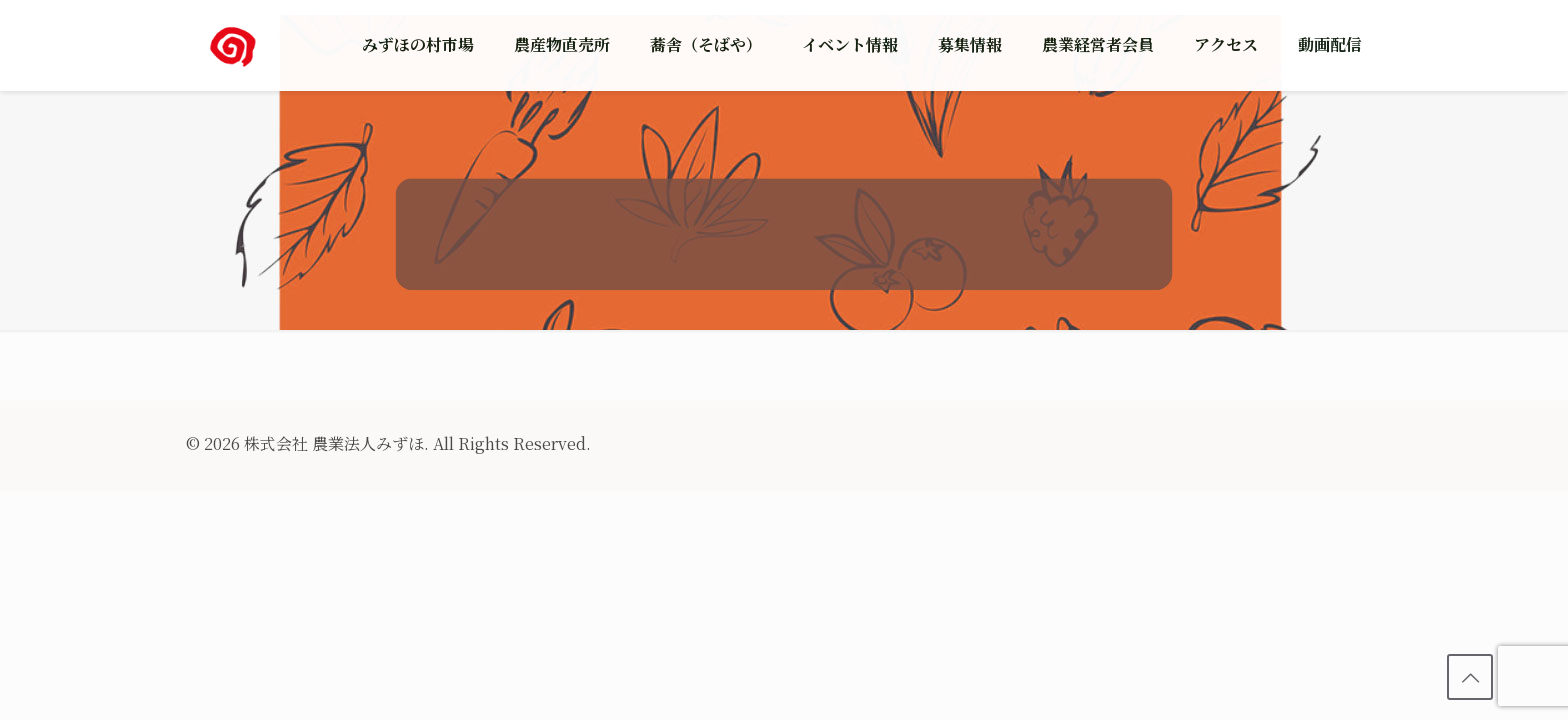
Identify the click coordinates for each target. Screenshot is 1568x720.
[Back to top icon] (1470, 677)
